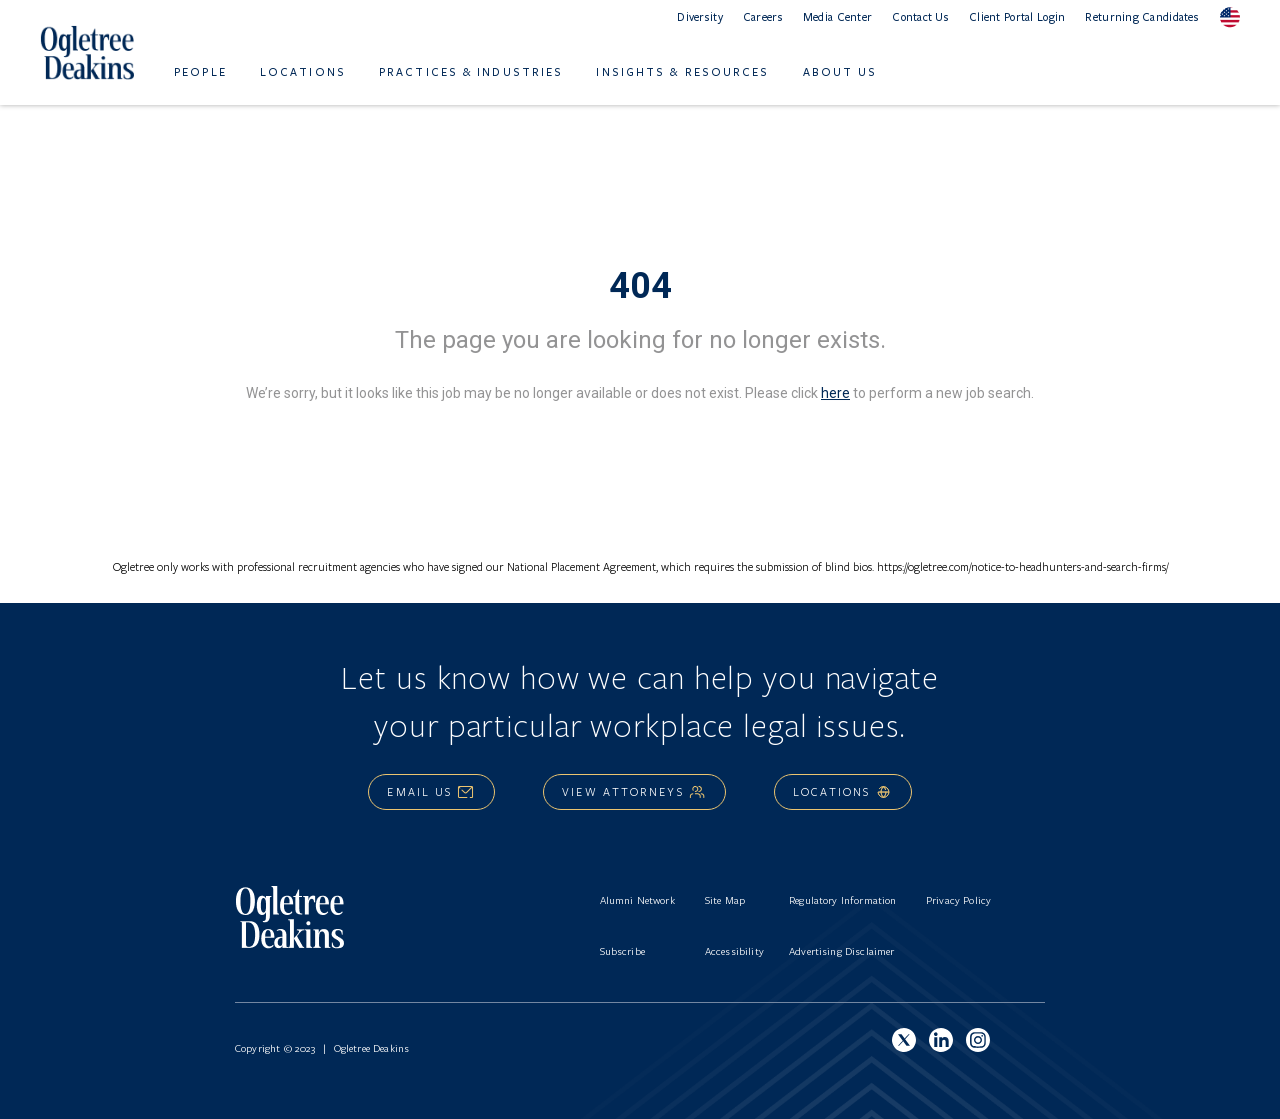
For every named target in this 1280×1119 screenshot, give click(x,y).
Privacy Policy (958, 900)
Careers (763, 16)
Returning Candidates (1142, 16)
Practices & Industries (471, 71)
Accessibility (734, 951)
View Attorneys (634, 791)
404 (640, 286)
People (200, 71)
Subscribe (622, 951)
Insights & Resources (682, 71)
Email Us (431, 791)
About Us (840, 71)
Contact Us (920, 16)
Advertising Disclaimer (842, 951)
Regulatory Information (843, 900)
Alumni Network (637, 900)
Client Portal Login (1017, 16)
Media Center (837, 16)
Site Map (725, 900)
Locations (303, 71)
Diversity (700, 16)
